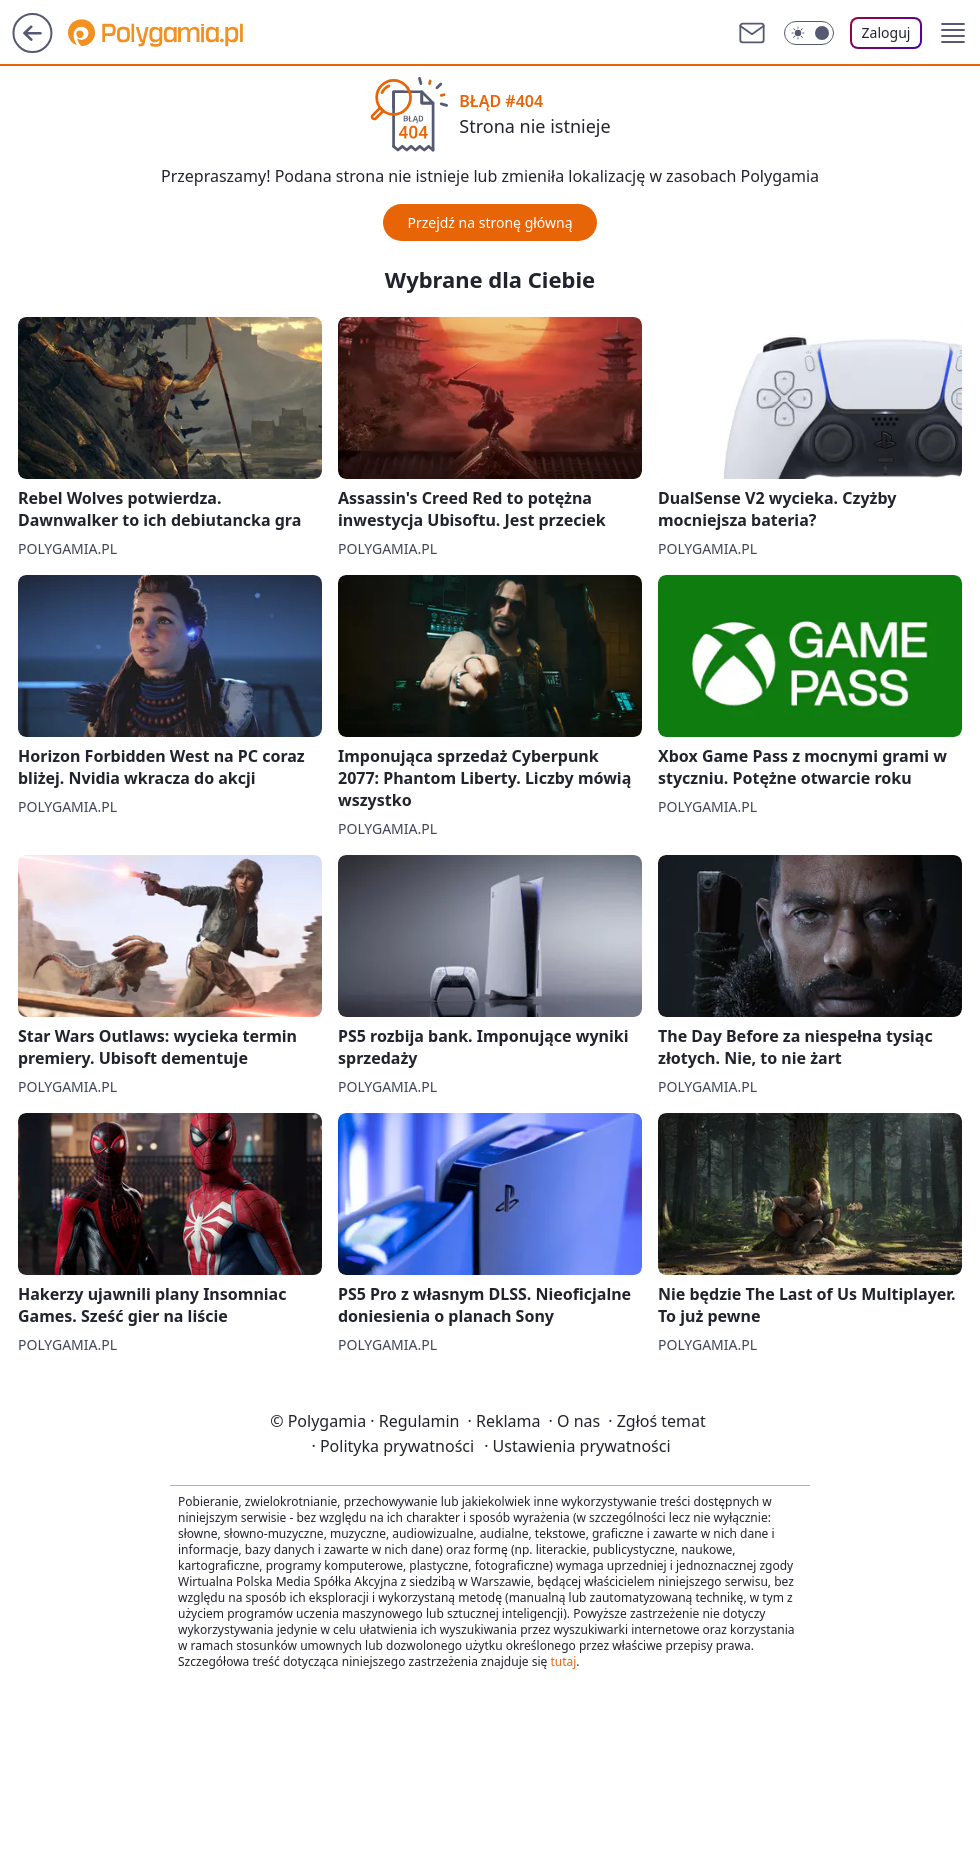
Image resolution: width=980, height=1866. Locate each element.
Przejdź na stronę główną (489, 222)
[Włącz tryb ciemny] (809, 33)
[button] (953, 33)
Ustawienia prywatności (577, 1446)
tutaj (563, 1661)
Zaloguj (886, 32)
